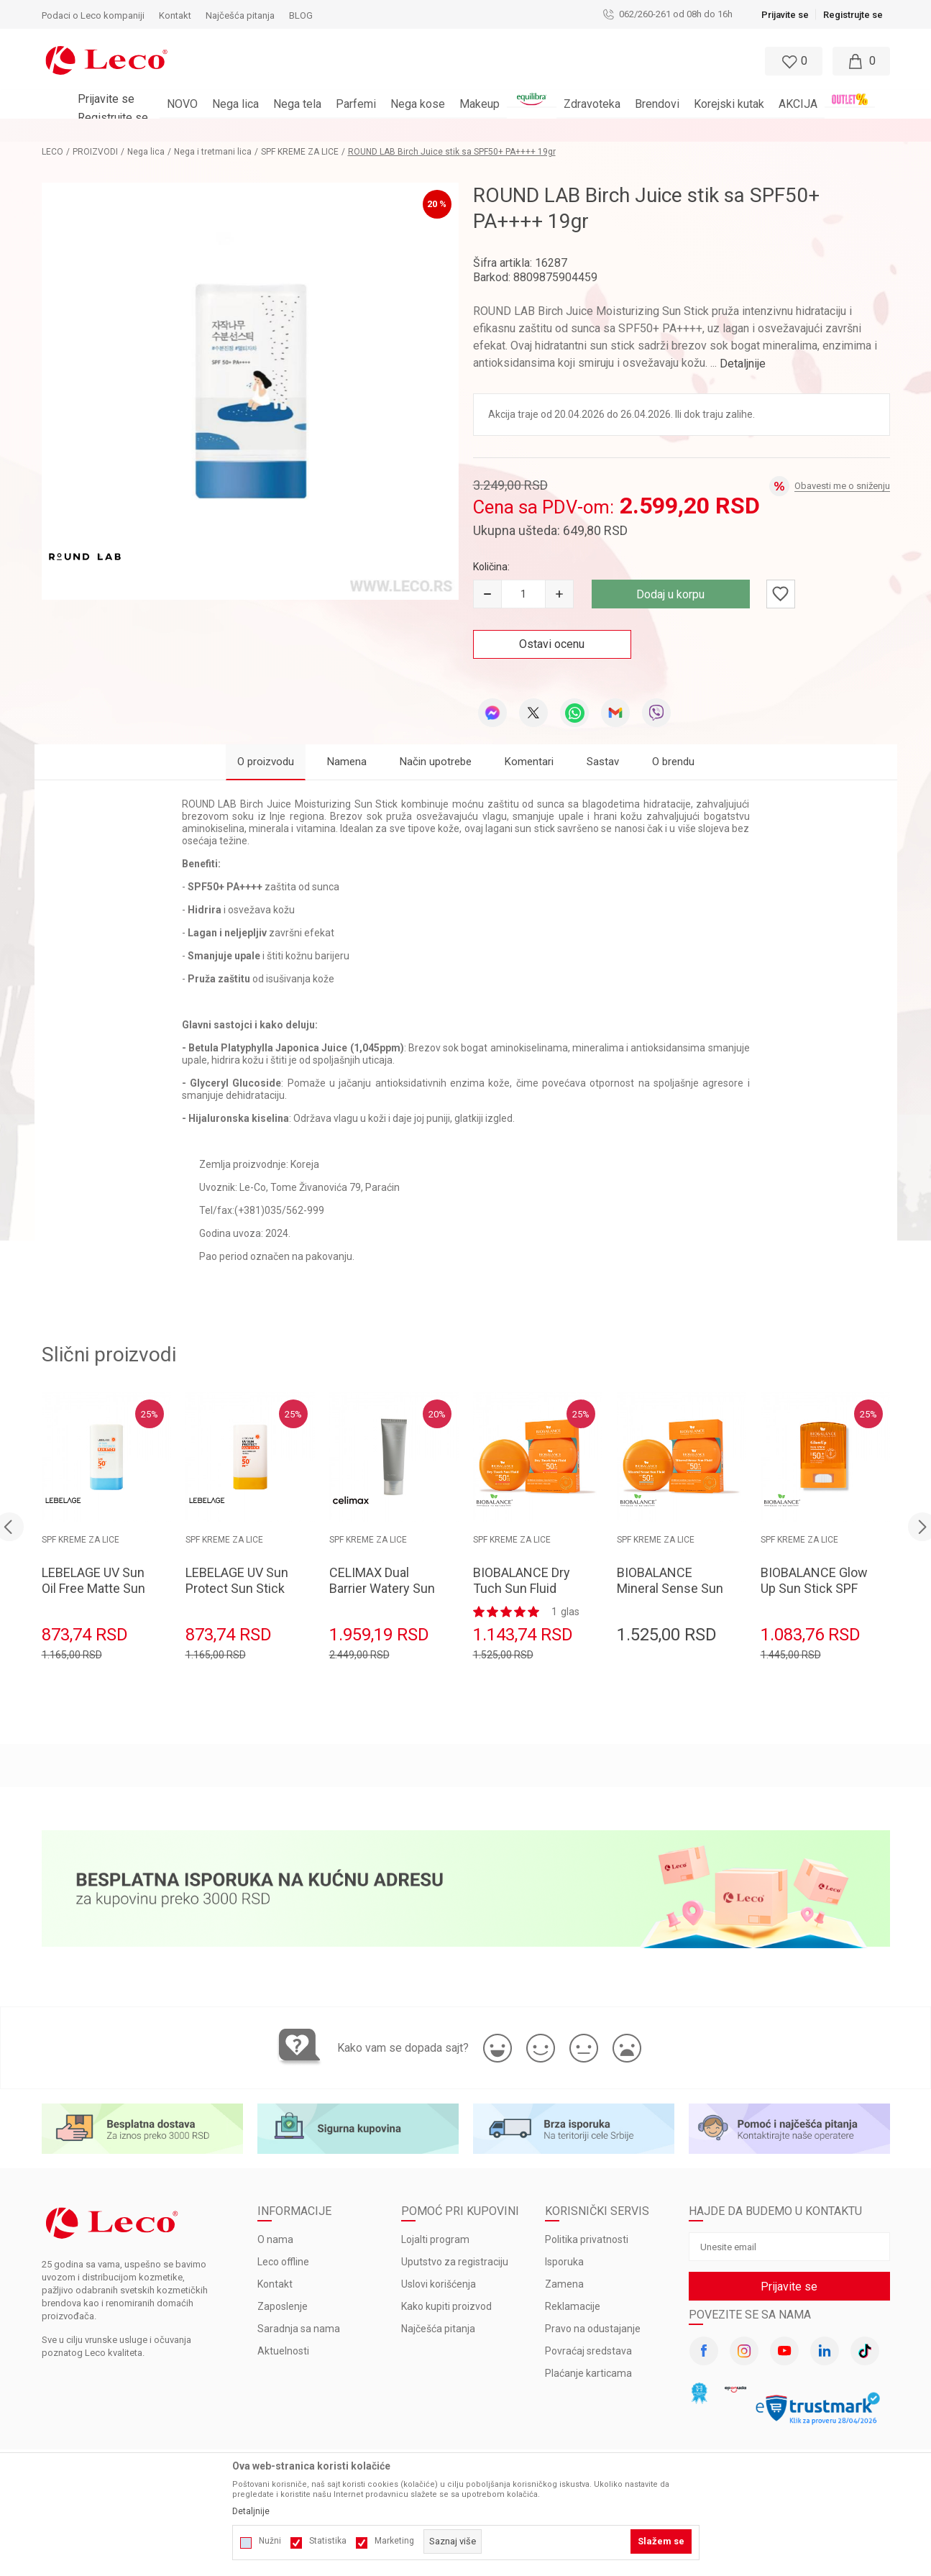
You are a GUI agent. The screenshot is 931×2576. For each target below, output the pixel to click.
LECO (52, 152)
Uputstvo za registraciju (454, 2261)
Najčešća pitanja (438, 2328)
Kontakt (275, 2284)
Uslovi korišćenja (438, 2284)
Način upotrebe (436, 761)
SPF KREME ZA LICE (300, 152)
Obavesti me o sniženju (842, 485)
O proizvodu (265, 761)
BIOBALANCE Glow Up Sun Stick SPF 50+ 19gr (814, 1588)
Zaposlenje (282, 2306)
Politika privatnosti (586, 2239)
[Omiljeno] (792, 61)
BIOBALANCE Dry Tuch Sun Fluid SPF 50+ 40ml (521, 1588)
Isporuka (564, 2261)
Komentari (529, 761)
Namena (347, 761)
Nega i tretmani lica (213, 152)
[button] (451, 61)
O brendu (673, 761)
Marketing (394, 2540)
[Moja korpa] (861, 61)
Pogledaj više (595, 130)
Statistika (328, 2540)
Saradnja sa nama (298, 2328)
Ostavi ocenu (551, 644)
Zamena (564, 2284)
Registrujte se (853, 14)
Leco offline (283, 2261)
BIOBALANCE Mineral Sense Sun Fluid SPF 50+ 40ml (671, 1588)
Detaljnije (743, 363)
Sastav (603, 761)
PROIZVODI (95, 152)
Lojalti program (435, 2239)
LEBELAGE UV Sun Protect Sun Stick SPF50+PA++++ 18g (236, 1596)
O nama (275, 2239)
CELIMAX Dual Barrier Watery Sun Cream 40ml (382, 1588)
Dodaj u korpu (670, 594)
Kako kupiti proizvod (446, 2306)
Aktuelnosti (283, 2351)
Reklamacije (572, 2306)
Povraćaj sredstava (588, 2351)
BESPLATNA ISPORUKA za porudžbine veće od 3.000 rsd (427, 130)
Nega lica (146, 152)
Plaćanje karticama (588, 2373)
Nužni (270, 2540)
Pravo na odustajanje (593, 2328)
